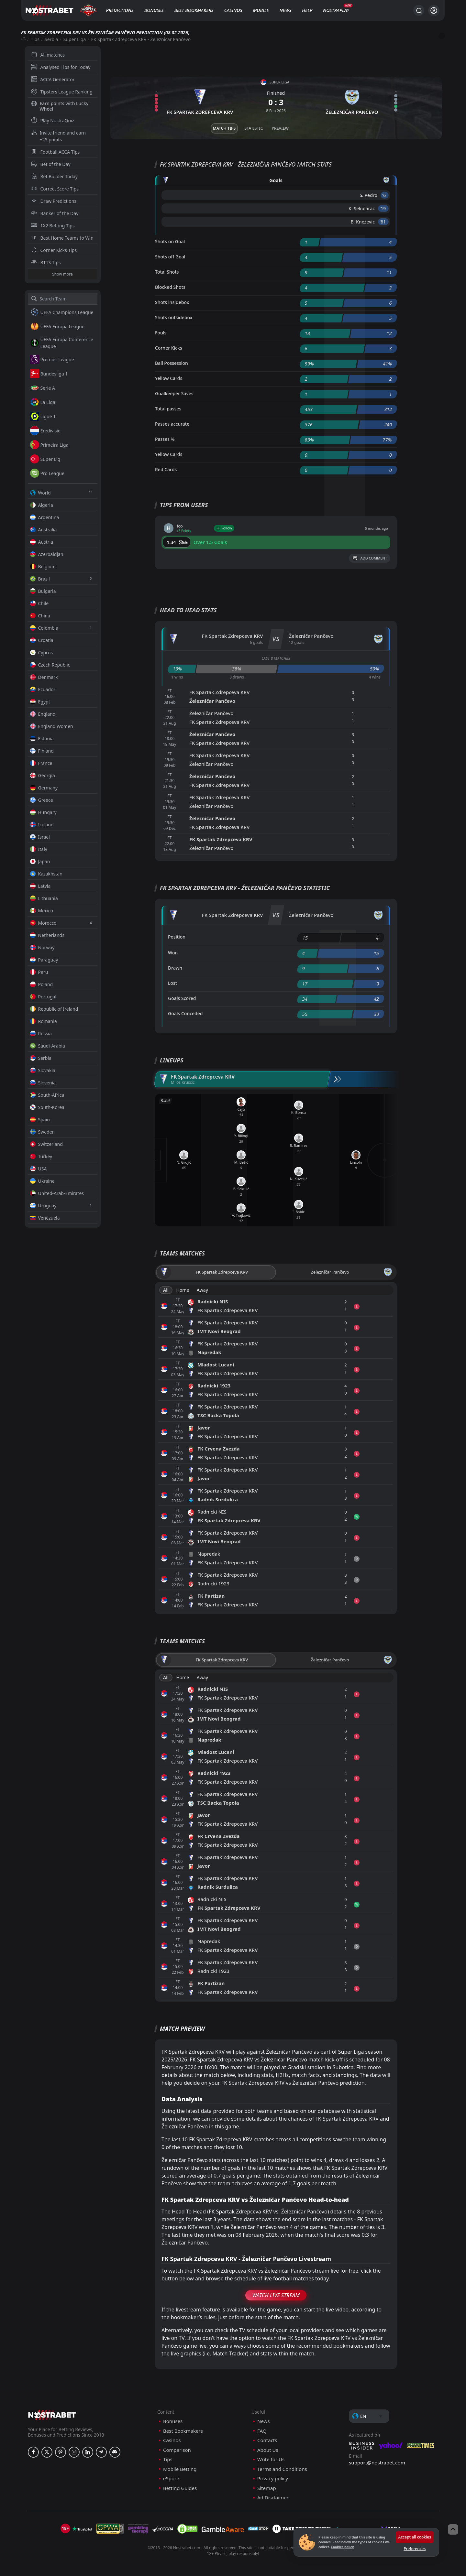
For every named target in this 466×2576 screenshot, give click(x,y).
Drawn (175, 968)
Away (202, 1290)
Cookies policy (342, 2547)
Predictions (119, 10)
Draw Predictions (54, 201)
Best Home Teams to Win (62, 237)
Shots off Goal (170, 257)
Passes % (165, 439)
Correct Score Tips (55, 188)
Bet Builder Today (54, 176)
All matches (48, 54)
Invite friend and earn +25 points (58, 136)
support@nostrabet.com (377, 2462)
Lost (172, 983)
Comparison (177, 2450)
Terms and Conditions (282, 2469)
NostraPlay (336, 10)
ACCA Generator (53, 79)
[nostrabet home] (52, 2414)
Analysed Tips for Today (61, 67)
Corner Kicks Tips (54, 250)
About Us (267, 2450)
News (286, 10)
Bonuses (154, 10)
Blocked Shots (170, 287)
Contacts (267, 2440)
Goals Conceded (185, 1013)
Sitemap (266, 2488)
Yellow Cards (168, 378)
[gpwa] (110, 2529)
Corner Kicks (168, 348)
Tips (35, 39)
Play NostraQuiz (52, 120)
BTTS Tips (46, 262)
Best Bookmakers (193, 10)
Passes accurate (172, 424)
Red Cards (166, 469)
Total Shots (167, 272)
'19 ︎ (383, 208)
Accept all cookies (414, 2537)
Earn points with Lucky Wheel (60, 106)
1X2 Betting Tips (53, 225)
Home (182, 1290)
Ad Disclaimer (273, 2497)
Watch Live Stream (276, 2295)
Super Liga (74, 39)
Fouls (160, 333)
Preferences (415, 2548)
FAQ (262, 2431)
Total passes (168, 409)
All (166, 1290)
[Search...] (418, 10)
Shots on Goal (170, 241)
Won (173, 953)
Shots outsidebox (173, 317)
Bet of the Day (51, 164)
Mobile (261, 10)
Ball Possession (171, 363)
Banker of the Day (55, 213)
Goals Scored (182, 998)
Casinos (233, 10)
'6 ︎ (384, 195)
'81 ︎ (383, 222)
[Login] (433, 10)
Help (307, 10)
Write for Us (270, 2459)
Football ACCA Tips (55, 151)
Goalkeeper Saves (174, 393)
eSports (172, 2478)
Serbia (51, 39)
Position (176, 937)
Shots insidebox (172, 302)
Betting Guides (180, 2488)
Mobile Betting (179, 2469)
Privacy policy (272, 2478)
